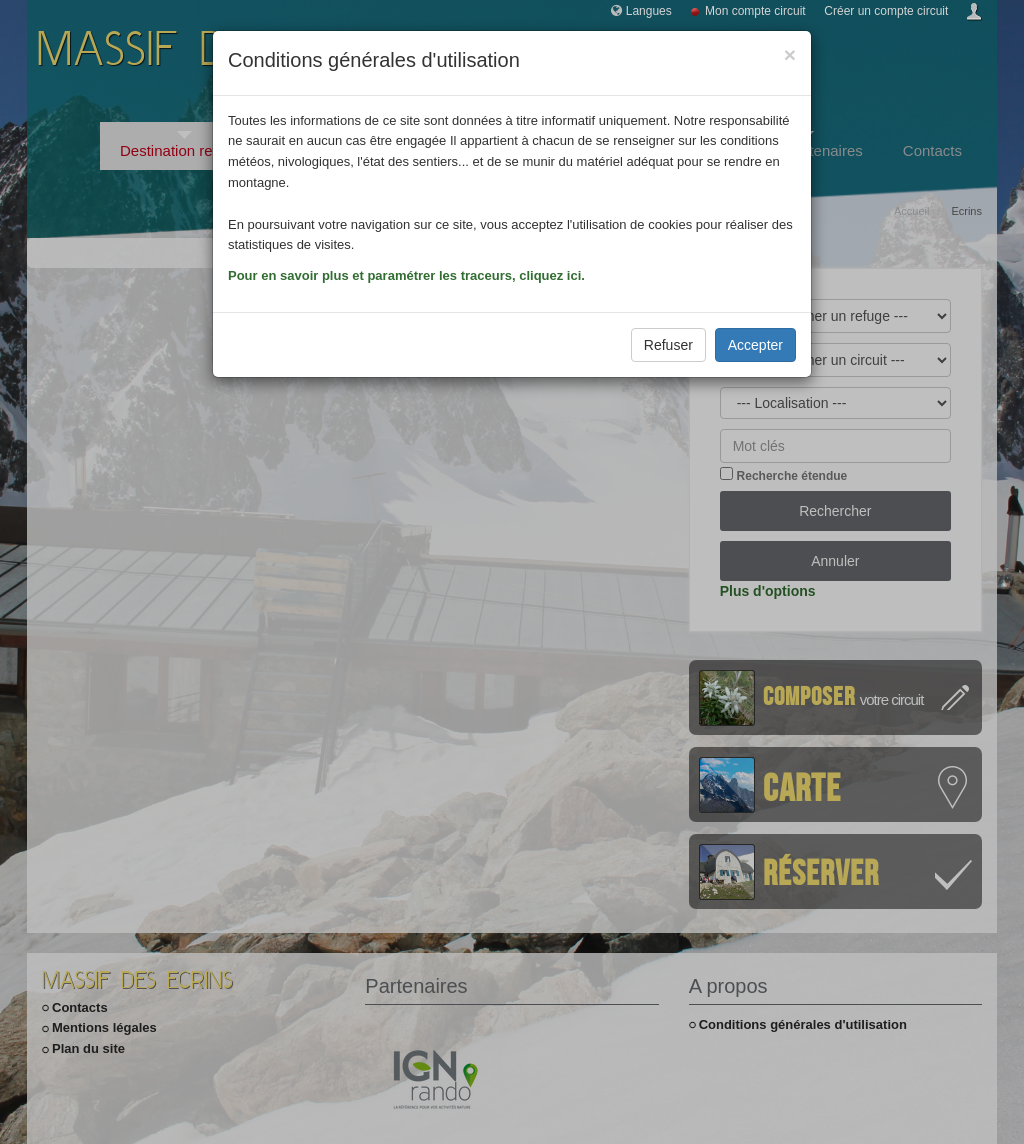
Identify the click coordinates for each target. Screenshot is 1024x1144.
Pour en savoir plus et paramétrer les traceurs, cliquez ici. (406, 275)
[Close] (790, 54)
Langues (649, 11)
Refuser (668, 345)
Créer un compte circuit (886, 11)
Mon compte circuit (755, 11)
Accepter (755, 345)
